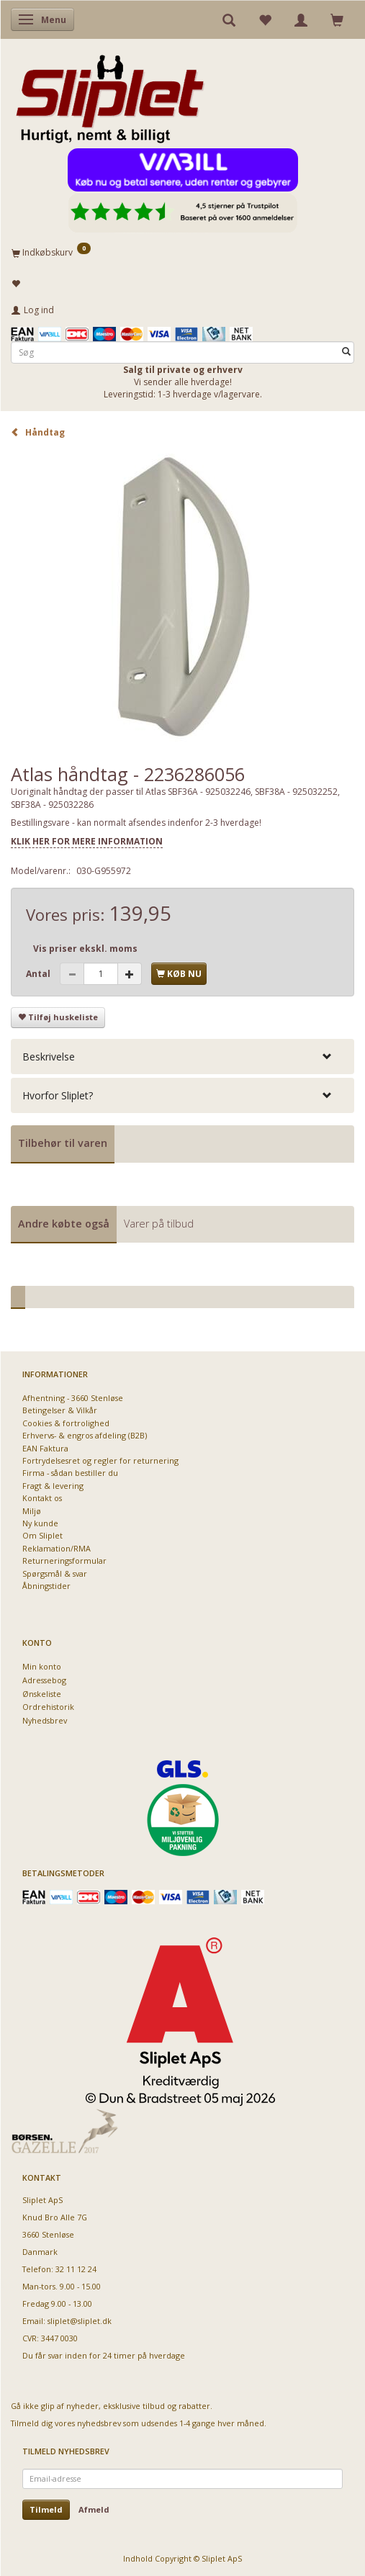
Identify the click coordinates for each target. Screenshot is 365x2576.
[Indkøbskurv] (182, 252)
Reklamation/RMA (56, 1548)
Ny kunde (40, 1523)
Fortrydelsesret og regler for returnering (100, 1460)
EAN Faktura (45, 1448)
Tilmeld (46, 2509)
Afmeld (93, 2509)
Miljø (31, 1510)
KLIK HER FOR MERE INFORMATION (87, 841)
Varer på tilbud (159, 1223)
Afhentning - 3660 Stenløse (72, 1397)
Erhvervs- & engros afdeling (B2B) (84, 1435)
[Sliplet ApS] (110, 94)
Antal (39, 974)
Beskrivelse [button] (48, 1056)
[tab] (182, 1056)
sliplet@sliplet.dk (80, 2320)
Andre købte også (63, 1223)
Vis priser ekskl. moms (85, 948)
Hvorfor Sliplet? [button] (57, 1095)
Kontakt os (42, 1497)
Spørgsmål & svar (54, 1573)
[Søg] (346, 352)
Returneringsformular (64, 1560)
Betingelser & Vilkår (59, 1410)
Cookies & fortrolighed (65, 1423)
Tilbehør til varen (62, 1143)
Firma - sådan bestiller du (70, 1472)
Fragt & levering (53, 1485)
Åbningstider (46, 1585)
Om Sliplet (42, 1535)
